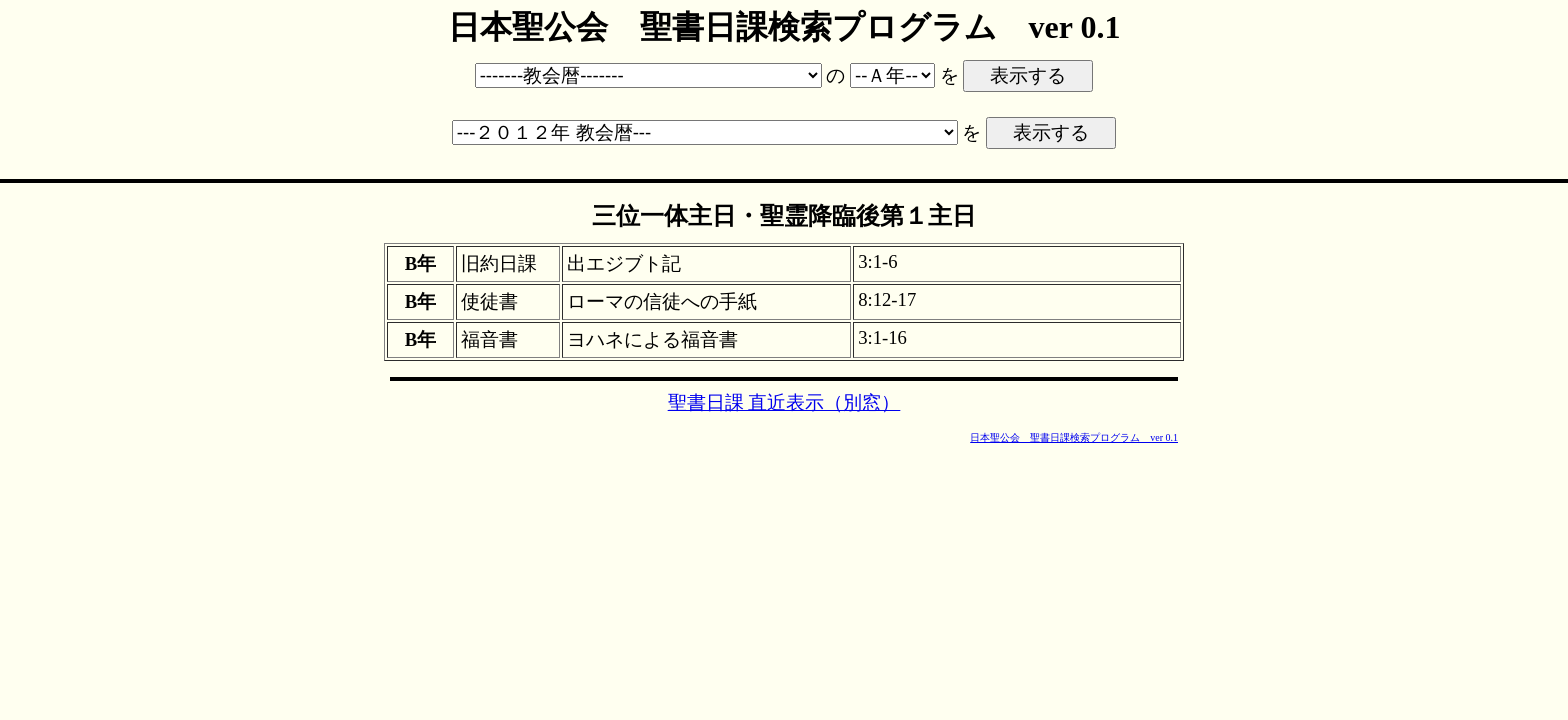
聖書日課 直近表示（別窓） (784, 402)
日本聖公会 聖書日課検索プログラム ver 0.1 (1074, 437)
